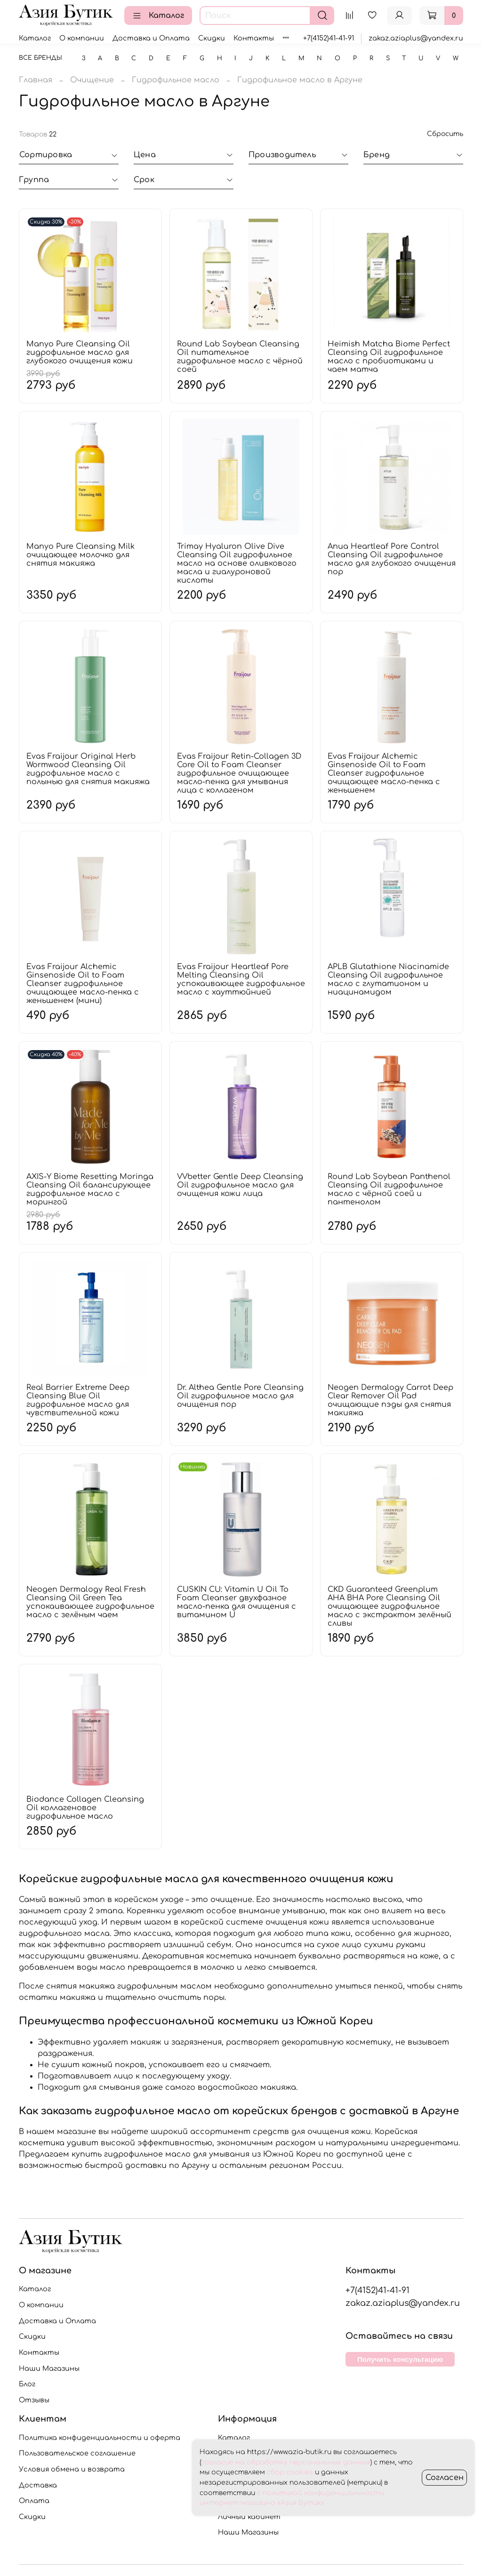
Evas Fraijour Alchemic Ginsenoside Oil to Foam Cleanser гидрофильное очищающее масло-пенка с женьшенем (384, 773)
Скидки (211, 38)
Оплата (34, 2500)
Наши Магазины (49, 2368)
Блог (27, 2384)
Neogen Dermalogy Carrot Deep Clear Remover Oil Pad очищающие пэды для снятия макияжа (390, 1400)
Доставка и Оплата (151, 38)
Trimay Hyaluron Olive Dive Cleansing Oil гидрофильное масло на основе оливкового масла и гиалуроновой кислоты (237, 563)
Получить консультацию (400, 2359)
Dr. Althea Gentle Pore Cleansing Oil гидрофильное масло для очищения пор (240, 1396)
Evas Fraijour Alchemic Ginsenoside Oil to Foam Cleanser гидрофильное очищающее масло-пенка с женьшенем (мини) (82, 984)
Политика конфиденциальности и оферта (99, 2437)
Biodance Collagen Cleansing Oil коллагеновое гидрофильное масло (85, 1808)
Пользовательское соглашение (77, 2453)
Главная (35, 80)
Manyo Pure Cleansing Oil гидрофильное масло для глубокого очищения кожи (79, 352)
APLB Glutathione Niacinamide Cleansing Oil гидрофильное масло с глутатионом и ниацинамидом (388, 979)
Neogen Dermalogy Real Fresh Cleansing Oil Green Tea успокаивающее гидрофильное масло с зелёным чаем (90, 1602)
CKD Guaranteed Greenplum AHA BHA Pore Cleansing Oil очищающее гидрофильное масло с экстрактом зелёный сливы (389, 1606)
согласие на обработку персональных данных (285, 2462)
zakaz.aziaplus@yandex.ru (416, 38)
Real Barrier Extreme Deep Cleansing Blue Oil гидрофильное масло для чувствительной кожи (77, 1400)
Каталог (158, 15)
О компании (81, 38)
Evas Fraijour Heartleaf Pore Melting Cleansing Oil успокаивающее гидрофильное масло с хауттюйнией (241, 979)
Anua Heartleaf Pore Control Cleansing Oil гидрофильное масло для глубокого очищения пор (392, 559)
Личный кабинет (249, 2516)
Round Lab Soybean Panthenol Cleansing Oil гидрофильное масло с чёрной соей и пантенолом (389, 1189)
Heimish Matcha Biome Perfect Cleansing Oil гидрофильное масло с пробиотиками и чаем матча (389, 357)
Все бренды (40, 58)
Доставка (38, 2485)
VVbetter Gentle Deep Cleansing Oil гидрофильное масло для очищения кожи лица (240, 1185)
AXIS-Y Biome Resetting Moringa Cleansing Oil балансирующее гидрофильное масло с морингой (89, 1189)
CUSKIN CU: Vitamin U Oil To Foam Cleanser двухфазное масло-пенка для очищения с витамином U (236, 1602)
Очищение (92, 80)
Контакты (253, 38)
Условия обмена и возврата (72, 2469)
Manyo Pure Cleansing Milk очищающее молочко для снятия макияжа (80, 555)
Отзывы (34, 2400)
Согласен (445, 2477)
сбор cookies (290, 2472)
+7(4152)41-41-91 (328, 38)
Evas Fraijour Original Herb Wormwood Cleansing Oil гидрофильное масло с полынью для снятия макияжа (88, 769)
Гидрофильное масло (175, 80)
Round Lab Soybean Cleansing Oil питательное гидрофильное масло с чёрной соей (240, 357)
